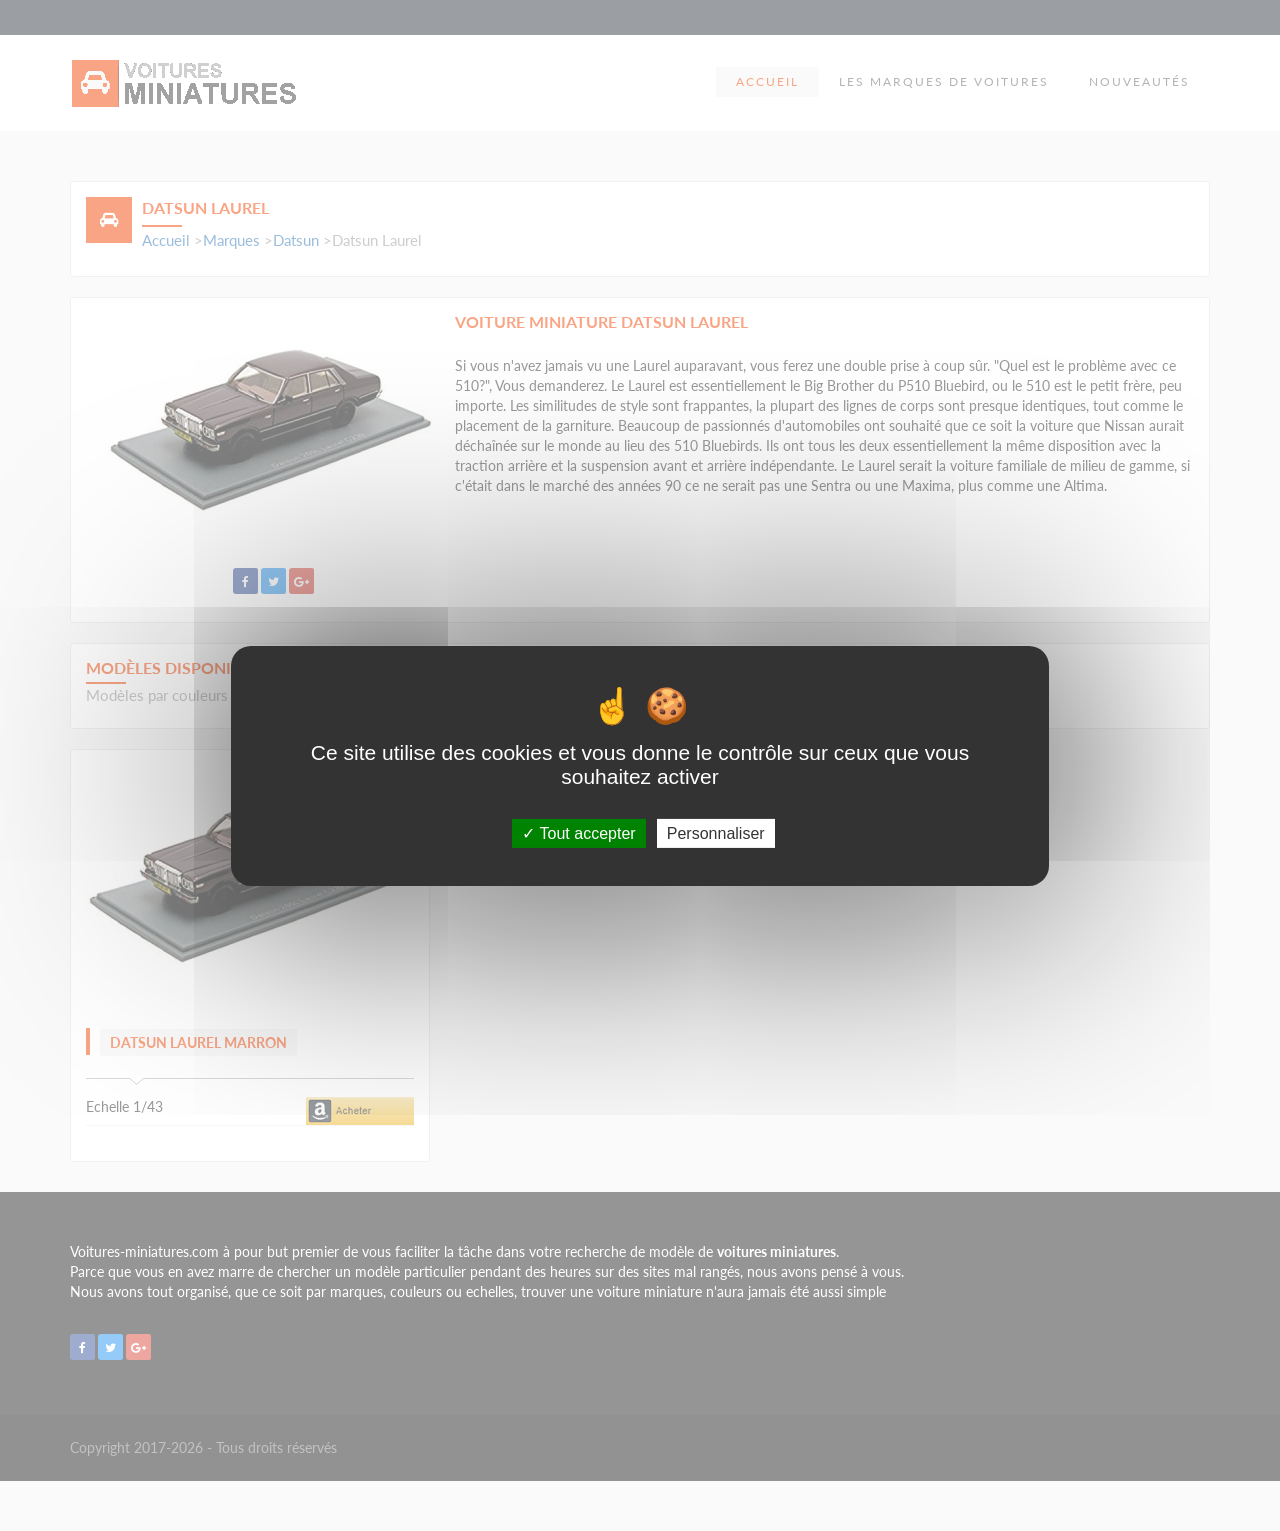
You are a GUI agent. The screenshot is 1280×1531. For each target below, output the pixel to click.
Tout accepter (578, 832)
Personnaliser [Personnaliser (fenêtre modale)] (716, 832)
